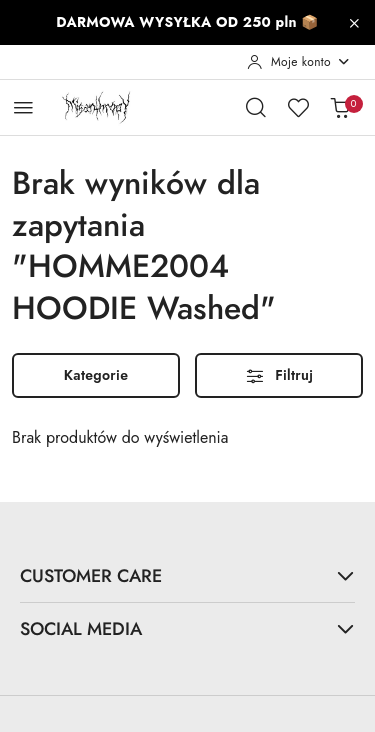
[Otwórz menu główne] (23, 107)
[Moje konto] (299, 62)
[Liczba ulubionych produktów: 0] (298, 107)
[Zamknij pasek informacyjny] (354, 23)
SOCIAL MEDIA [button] (187, 628)
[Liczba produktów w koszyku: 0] (340, 107)
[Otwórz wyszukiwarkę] (256, 107)
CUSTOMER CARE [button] (187, 575)
